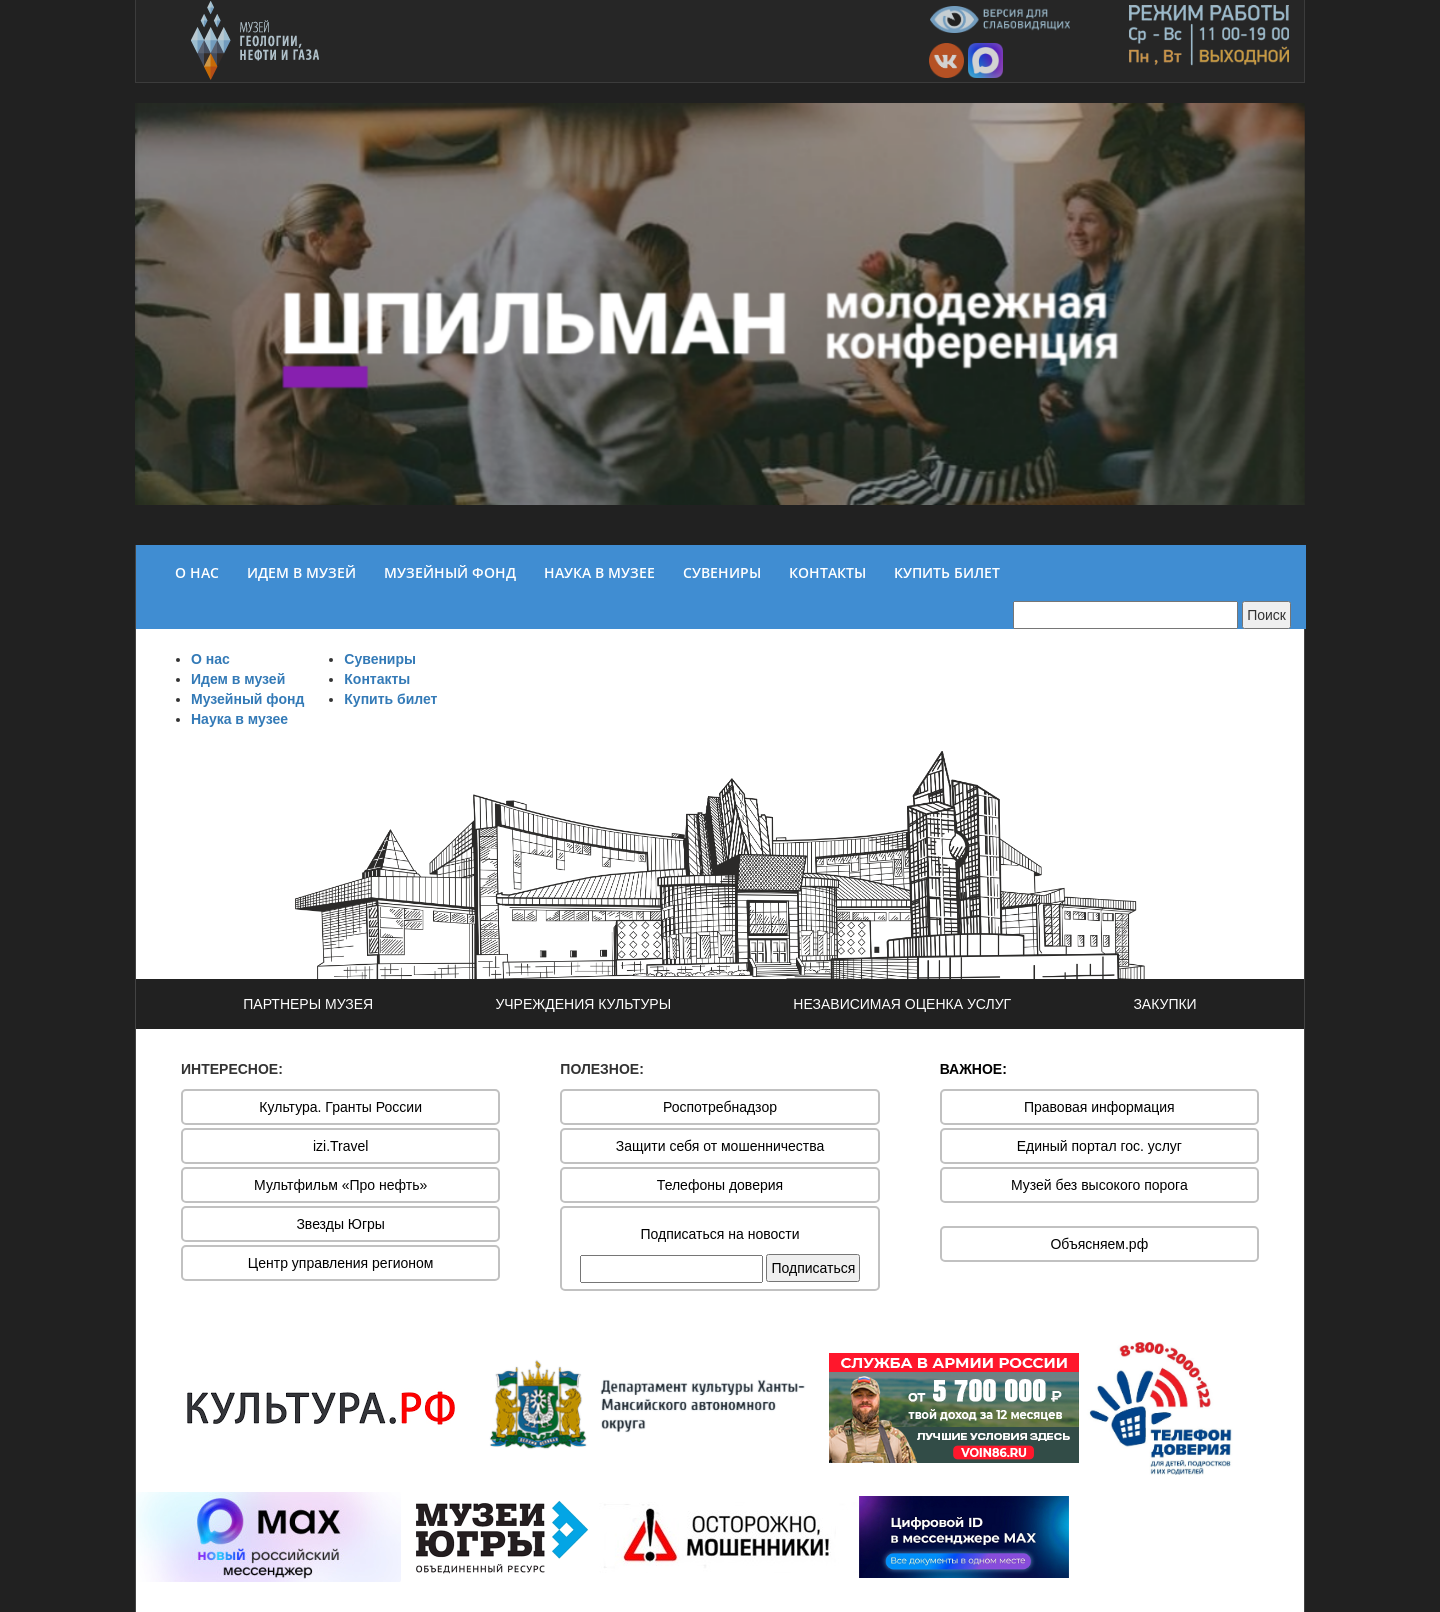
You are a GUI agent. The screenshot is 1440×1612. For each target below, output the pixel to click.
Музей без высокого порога (1099, 1185)
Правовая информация (1099, 1107)
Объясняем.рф (1099, 1244)
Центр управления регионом (341, 1263)
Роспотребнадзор (720, 1107)
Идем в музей (238, 679)
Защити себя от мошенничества (720, 1146)
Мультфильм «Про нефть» (340, 1185)
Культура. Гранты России (340, 1107)
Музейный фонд (247, 699)
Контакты (377, 679)
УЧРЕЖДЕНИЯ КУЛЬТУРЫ (583, 1004)
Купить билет (390, 699)
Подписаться (813, 1268)
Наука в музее (239, 719)
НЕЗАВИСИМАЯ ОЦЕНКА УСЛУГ (902, 1004)
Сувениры (380, 659)
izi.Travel (341, 1146)
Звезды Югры (340, 1224)
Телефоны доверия (720, 1185)
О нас (210, 659)
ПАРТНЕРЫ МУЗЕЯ (308, 1004)
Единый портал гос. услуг (1099, 1146)
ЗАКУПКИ (1164, 1004)
